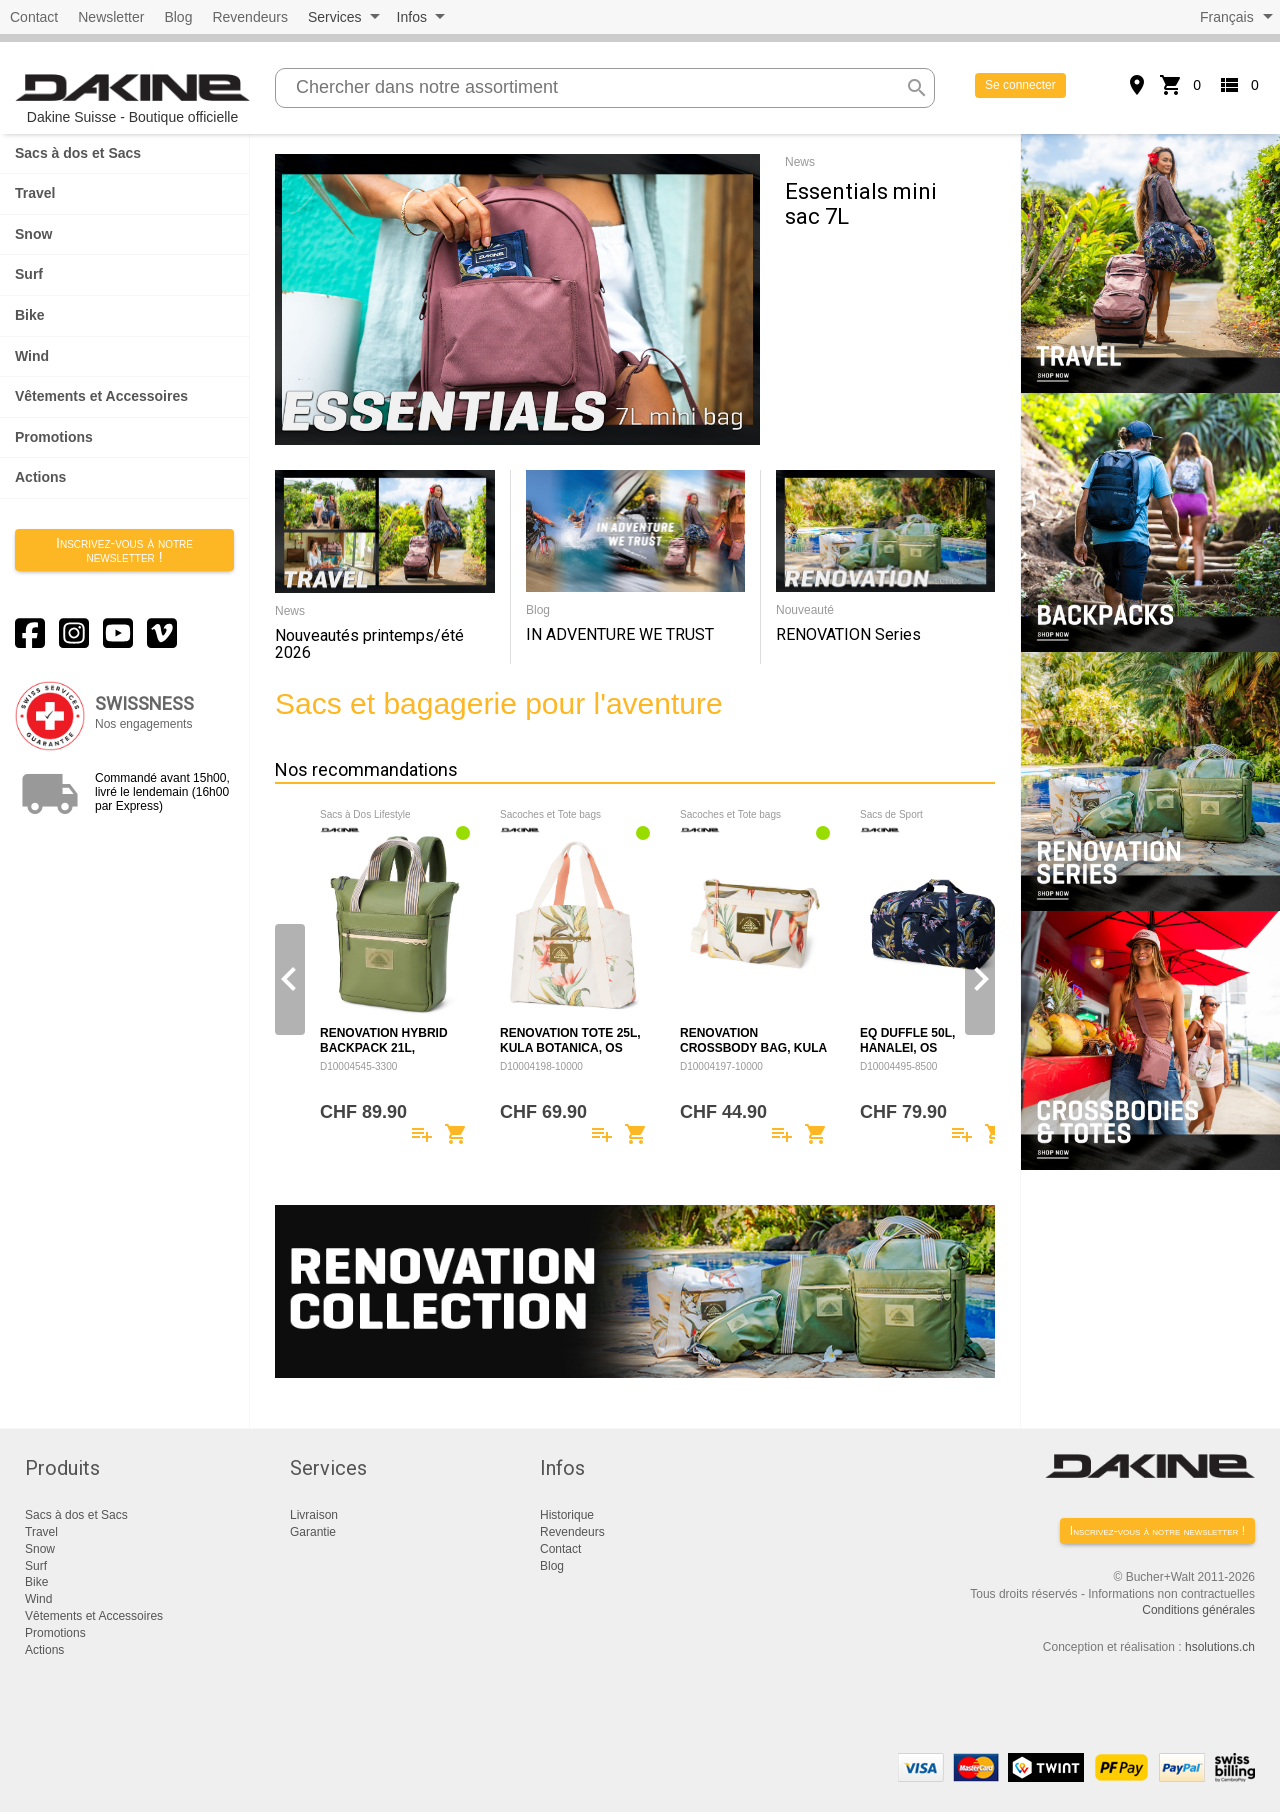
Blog (178, 17)
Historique (567, 1515)
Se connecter (1020, 85)
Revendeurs (250, 17)
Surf (29, 274)
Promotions (54, 437)
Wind (32, 356)
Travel (35, 193)
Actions (40, 477)
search (917, 88)
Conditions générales (1198, 1610)
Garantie (313, 1532)
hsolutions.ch (1220, 1647)
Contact (34, 17)
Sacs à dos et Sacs (78, 153)
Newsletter (111, 17)
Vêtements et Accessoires (101, 396)
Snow (33, 234)
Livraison (314, 1515)
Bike (30, 315)
